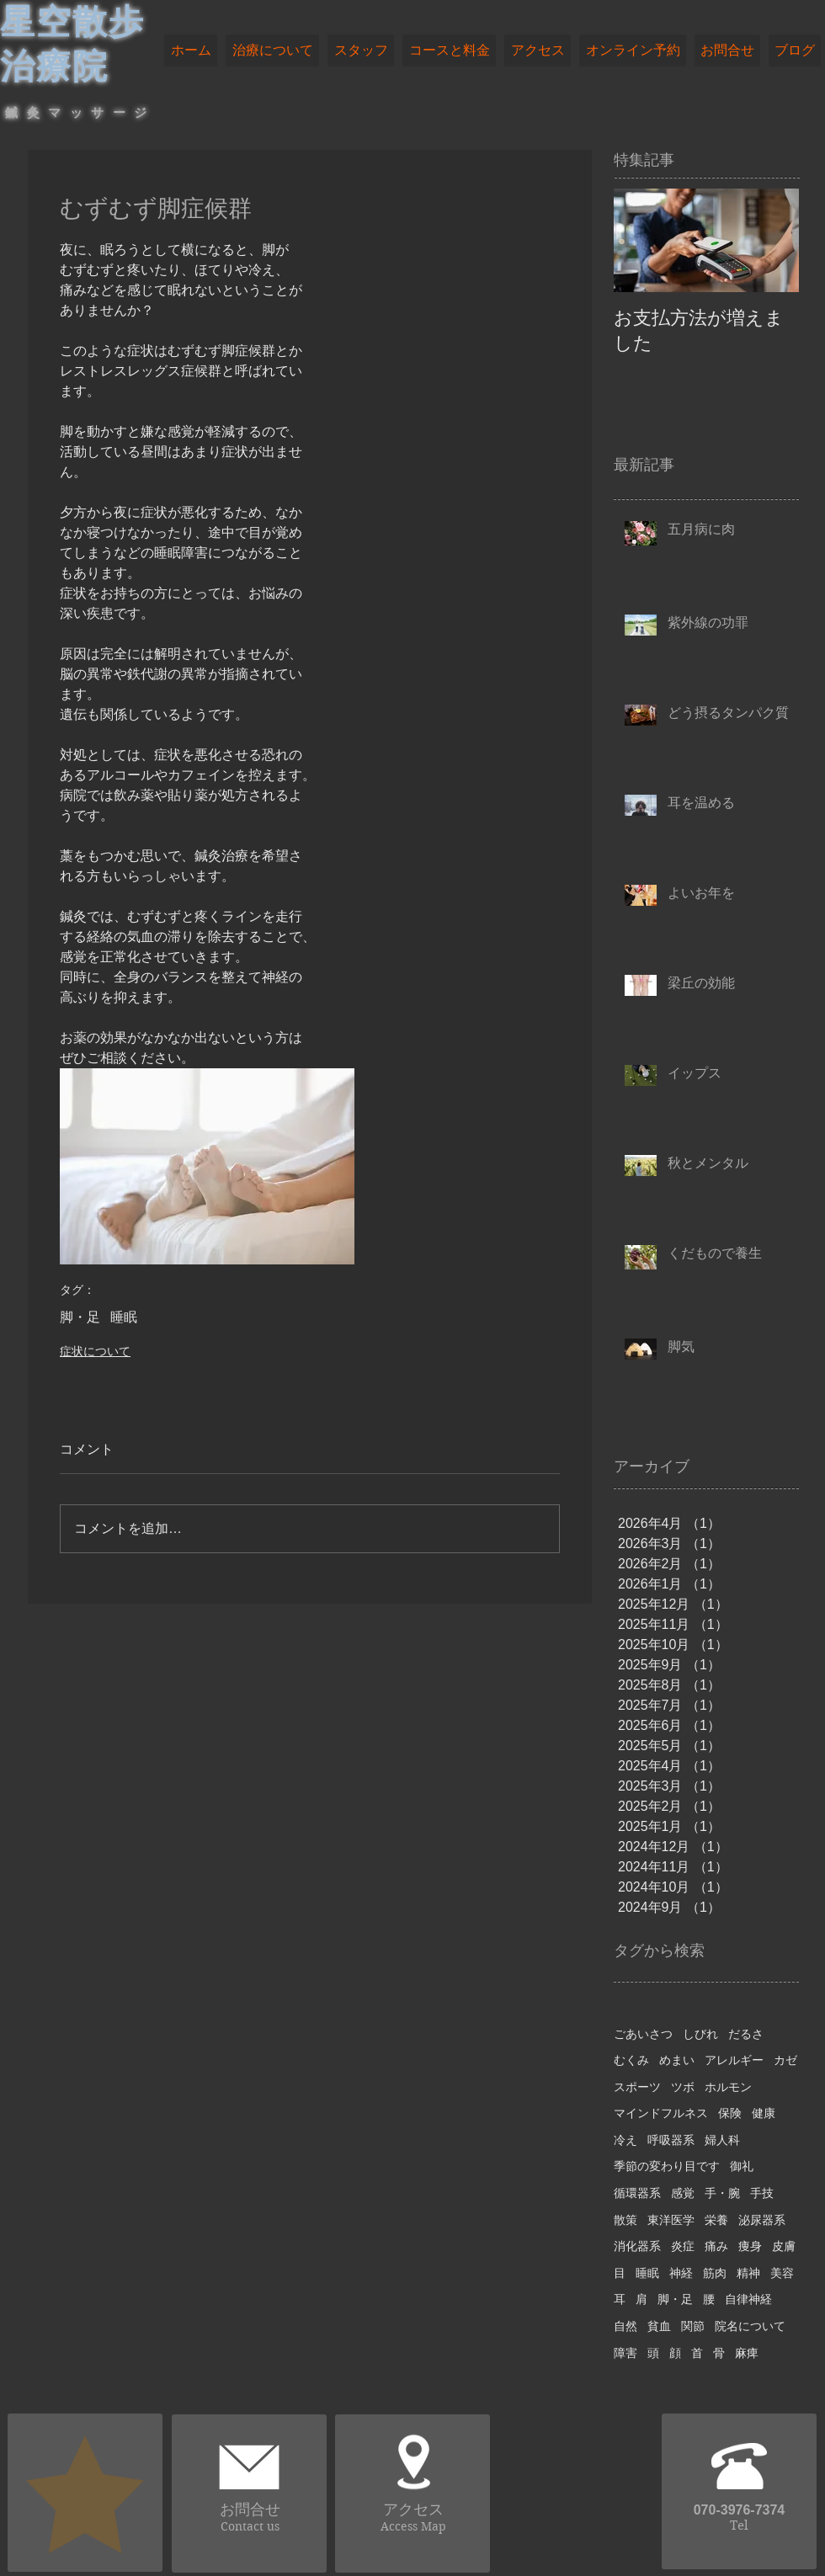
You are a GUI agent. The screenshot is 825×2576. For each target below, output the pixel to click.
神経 (681, 2273)
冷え (625, 2140)
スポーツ (637, 2087)
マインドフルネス (661, 2113)
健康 (763, 2113)
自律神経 (748, 2299)
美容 (782, 2273)
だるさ (746, 2034)
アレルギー (734, 2060)
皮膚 (784, 2246)
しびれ (700, 2034)
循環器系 (637, 2193)
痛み (716, 2246)
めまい (677, 2060)
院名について (750, 2326)
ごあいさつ (643, 2034)
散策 (625, 2220)
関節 (693, 2326)
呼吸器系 (671, 2140)
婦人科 (722, 2140)
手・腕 (722, 2193)
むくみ (631, 2060)
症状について (95, 1351)
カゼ (785, 2060)
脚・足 (80, 1317)
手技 (762, 2193)
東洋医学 (671, 2220)
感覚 (683, 2193)
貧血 (659, 2326)
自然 (625, 2326)
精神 (748, 2273)
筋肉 (715, 2273)
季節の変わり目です (667, 2166)
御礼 (741, 2166)
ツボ (683, 2087)
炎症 (683, 2246)
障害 (625, 2353)
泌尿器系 (761, 2220)
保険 (730, 2113)
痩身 (750, 2246)
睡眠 (123, 1317)
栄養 (716, 2220)
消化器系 (637, 2246)
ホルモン (728, 2087)
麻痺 (746, 2353)
